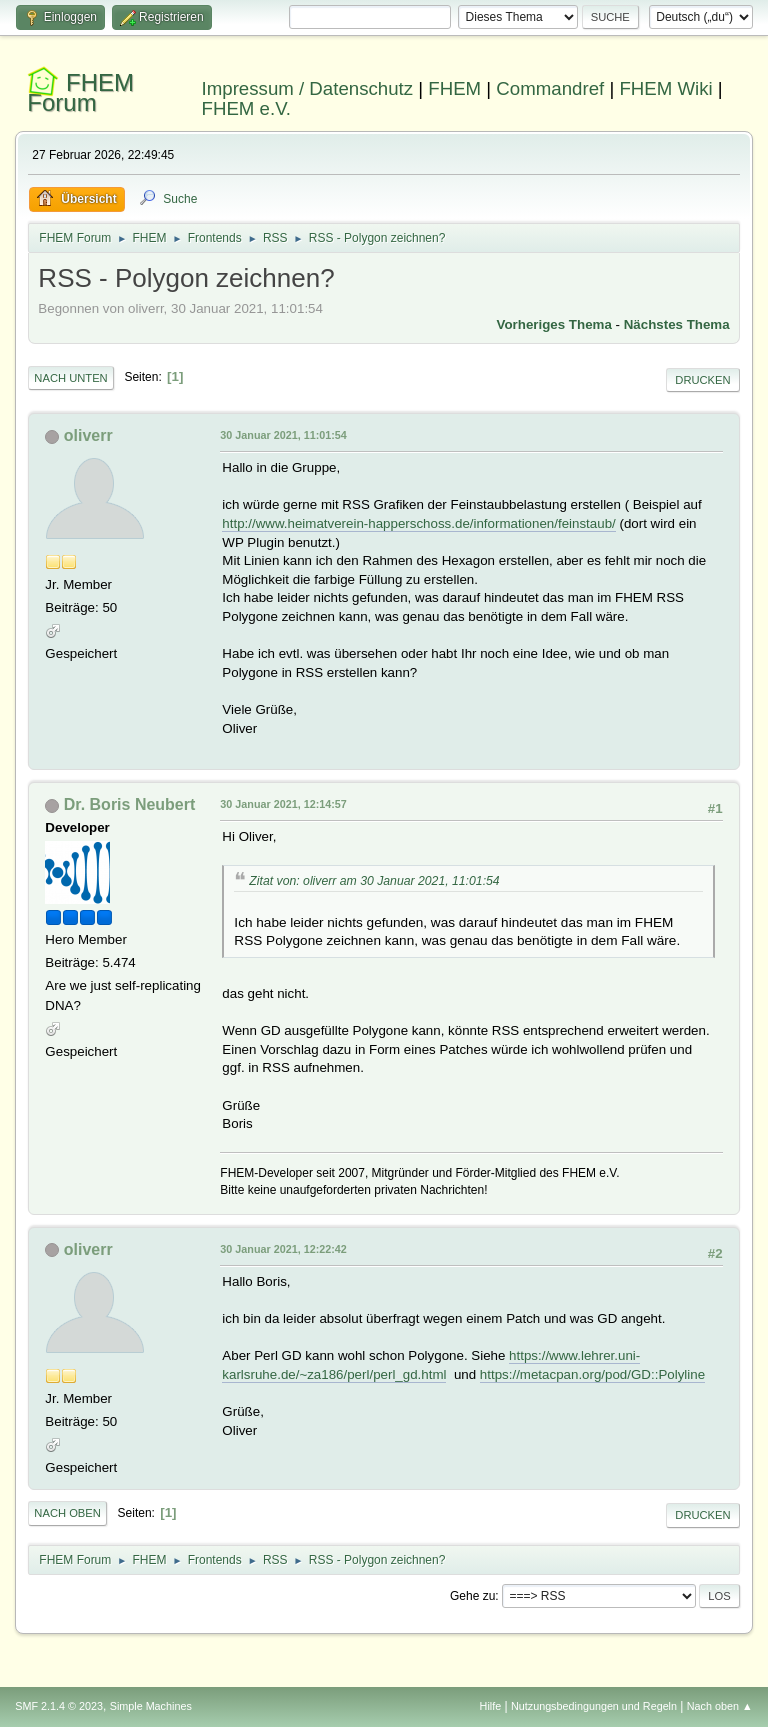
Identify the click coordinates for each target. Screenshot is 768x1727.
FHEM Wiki (665, 88)
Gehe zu (472, 1596)
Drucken (702, 380)
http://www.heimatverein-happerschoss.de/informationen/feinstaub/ (418, 523)
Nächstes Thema (677, 324)
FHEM (454, 88)
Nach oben (67, 1513)
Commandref (550, 88)
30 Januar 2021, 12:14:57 (283, 804)
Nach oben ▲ (720, 1706)
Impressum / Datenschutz (308, 88)
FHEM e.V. (247, 108)
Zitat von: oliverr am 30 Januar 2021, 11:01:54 (374, 881)
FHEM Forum (80, 92)
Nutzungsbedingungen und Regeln (594, 1706)
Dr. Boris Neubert (129, 804)
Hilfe (491, 1706)
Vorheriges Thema (554, 324)
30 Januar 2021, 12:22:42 (283, 1249)
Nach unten (70, 378)
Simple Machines (151, 1706)
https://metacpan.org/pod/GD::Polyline (592, 1374)
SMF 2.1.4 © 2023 (59, 1706)
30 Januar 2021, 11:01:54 (283, 435)
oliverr (88, 435)
